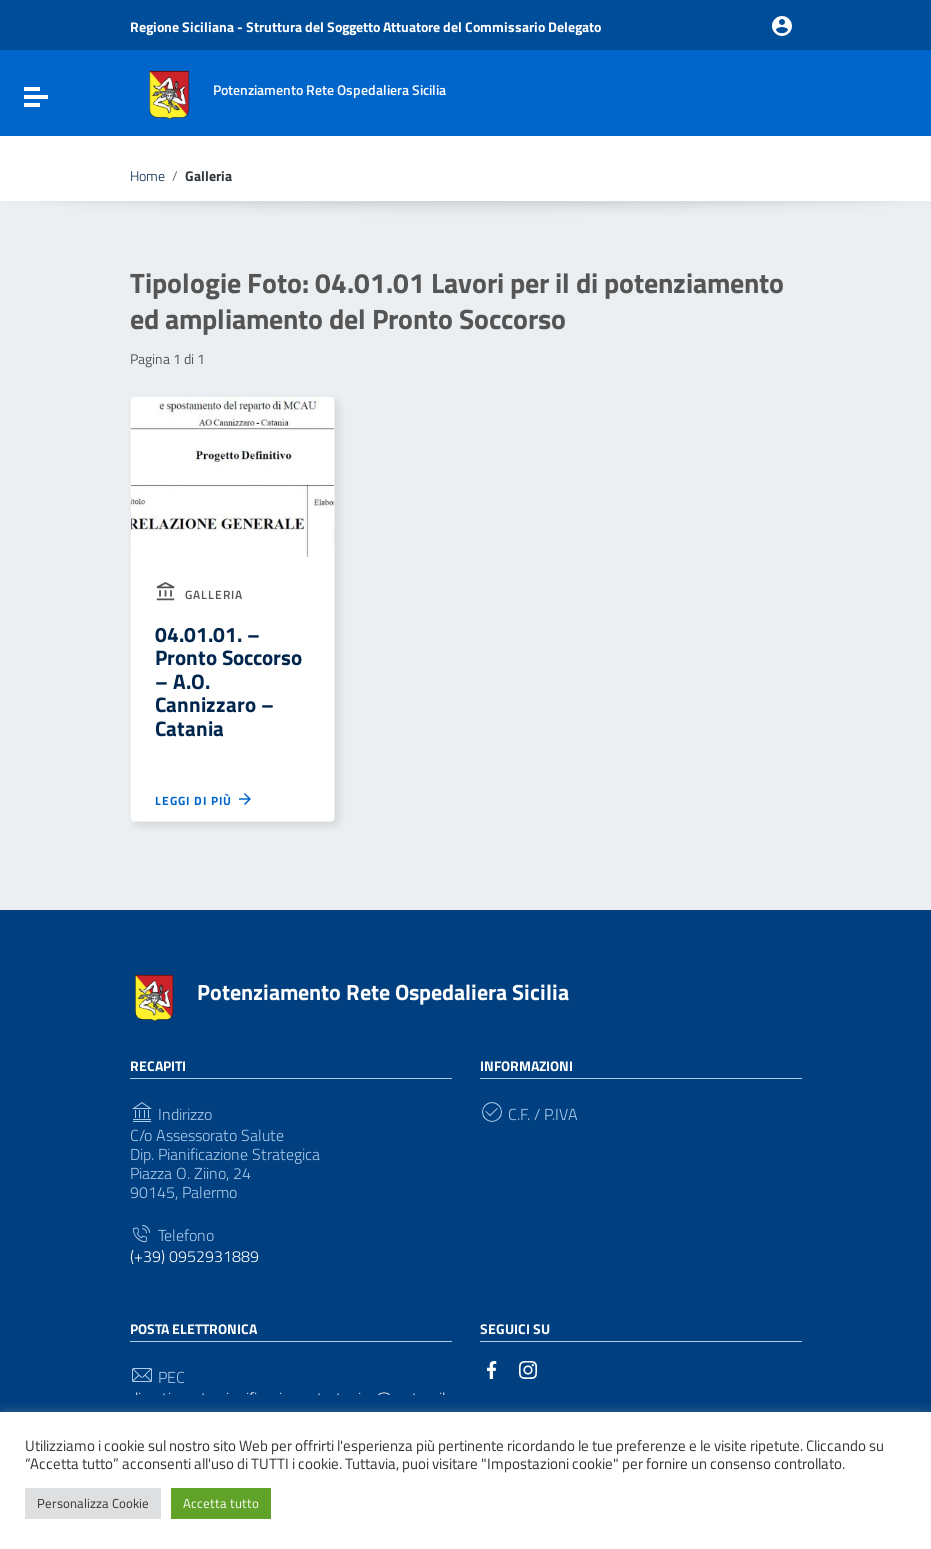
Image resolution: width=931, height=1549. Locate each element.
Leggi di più (204, 799)
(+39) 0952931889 (194, 1256)
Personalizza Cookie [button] (93, 1503)
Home (147, 176)
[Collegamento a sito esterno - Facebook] (492, 1368)
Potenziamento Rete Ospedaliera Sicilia (383, 992)
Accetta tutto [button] (221, 1503)
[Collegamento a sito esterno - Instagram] (528, 1368)
